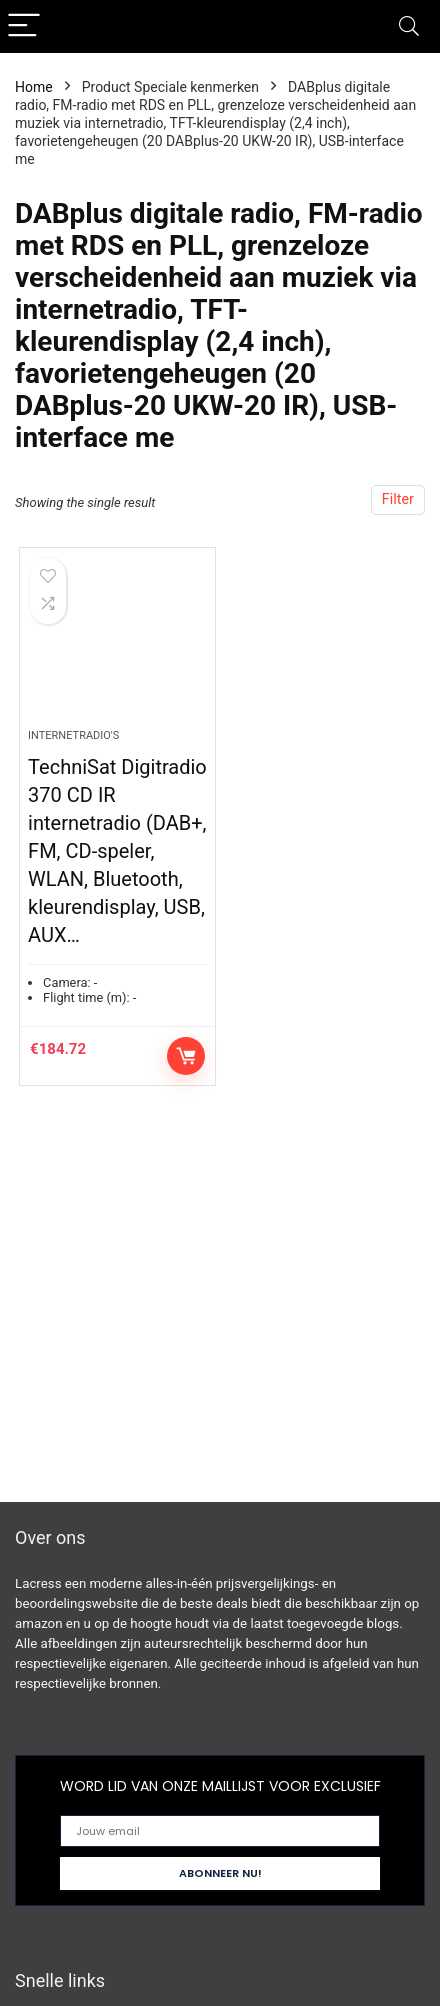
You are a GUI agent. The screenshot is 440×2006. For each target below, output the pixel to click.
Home (34, 87)
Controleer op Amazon (186, 1056)
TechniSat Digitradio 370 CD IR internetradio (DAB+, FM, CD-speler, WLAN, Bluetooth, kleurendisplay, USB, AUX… (117, 851)
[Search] (409, 26)
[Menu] (24, 26)
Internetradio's (73, 735)
